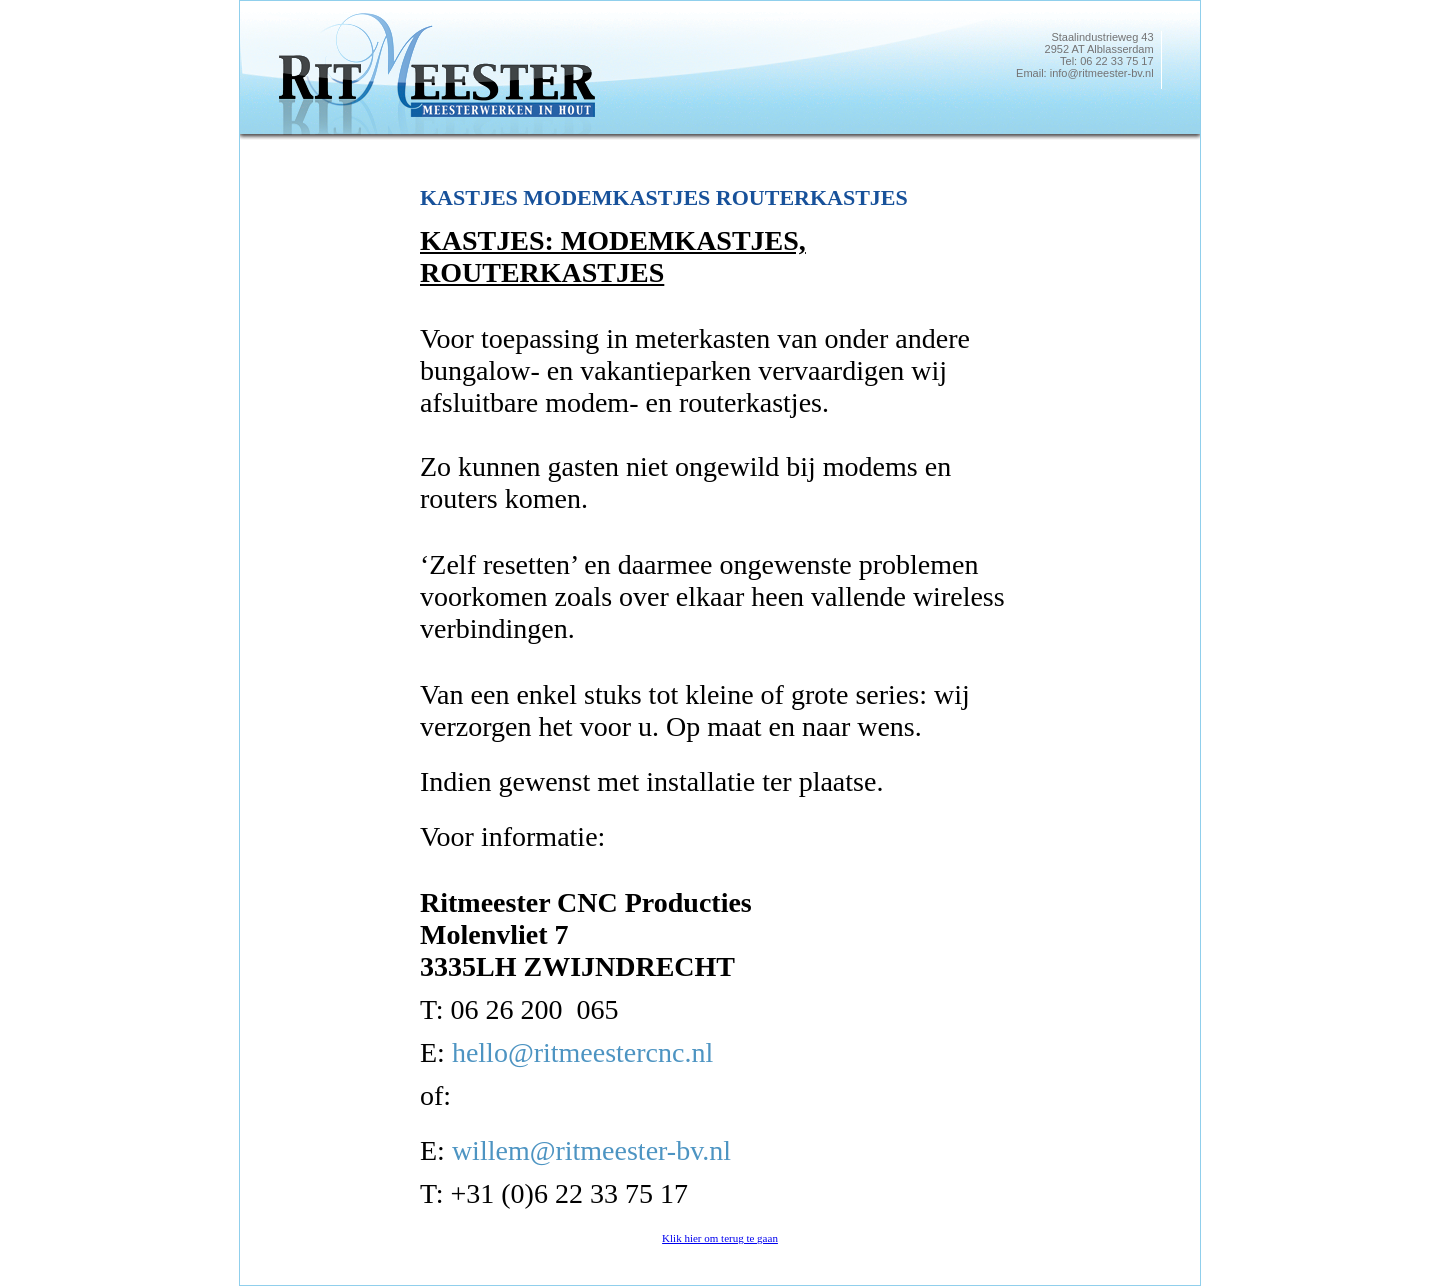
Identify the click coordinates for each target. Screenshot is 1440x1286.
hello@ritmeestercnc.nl (582, 1052)
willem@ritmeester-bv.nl (591, 1150)
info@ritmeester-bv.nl (1102, 73)
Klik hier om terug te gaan (720, 1238)
